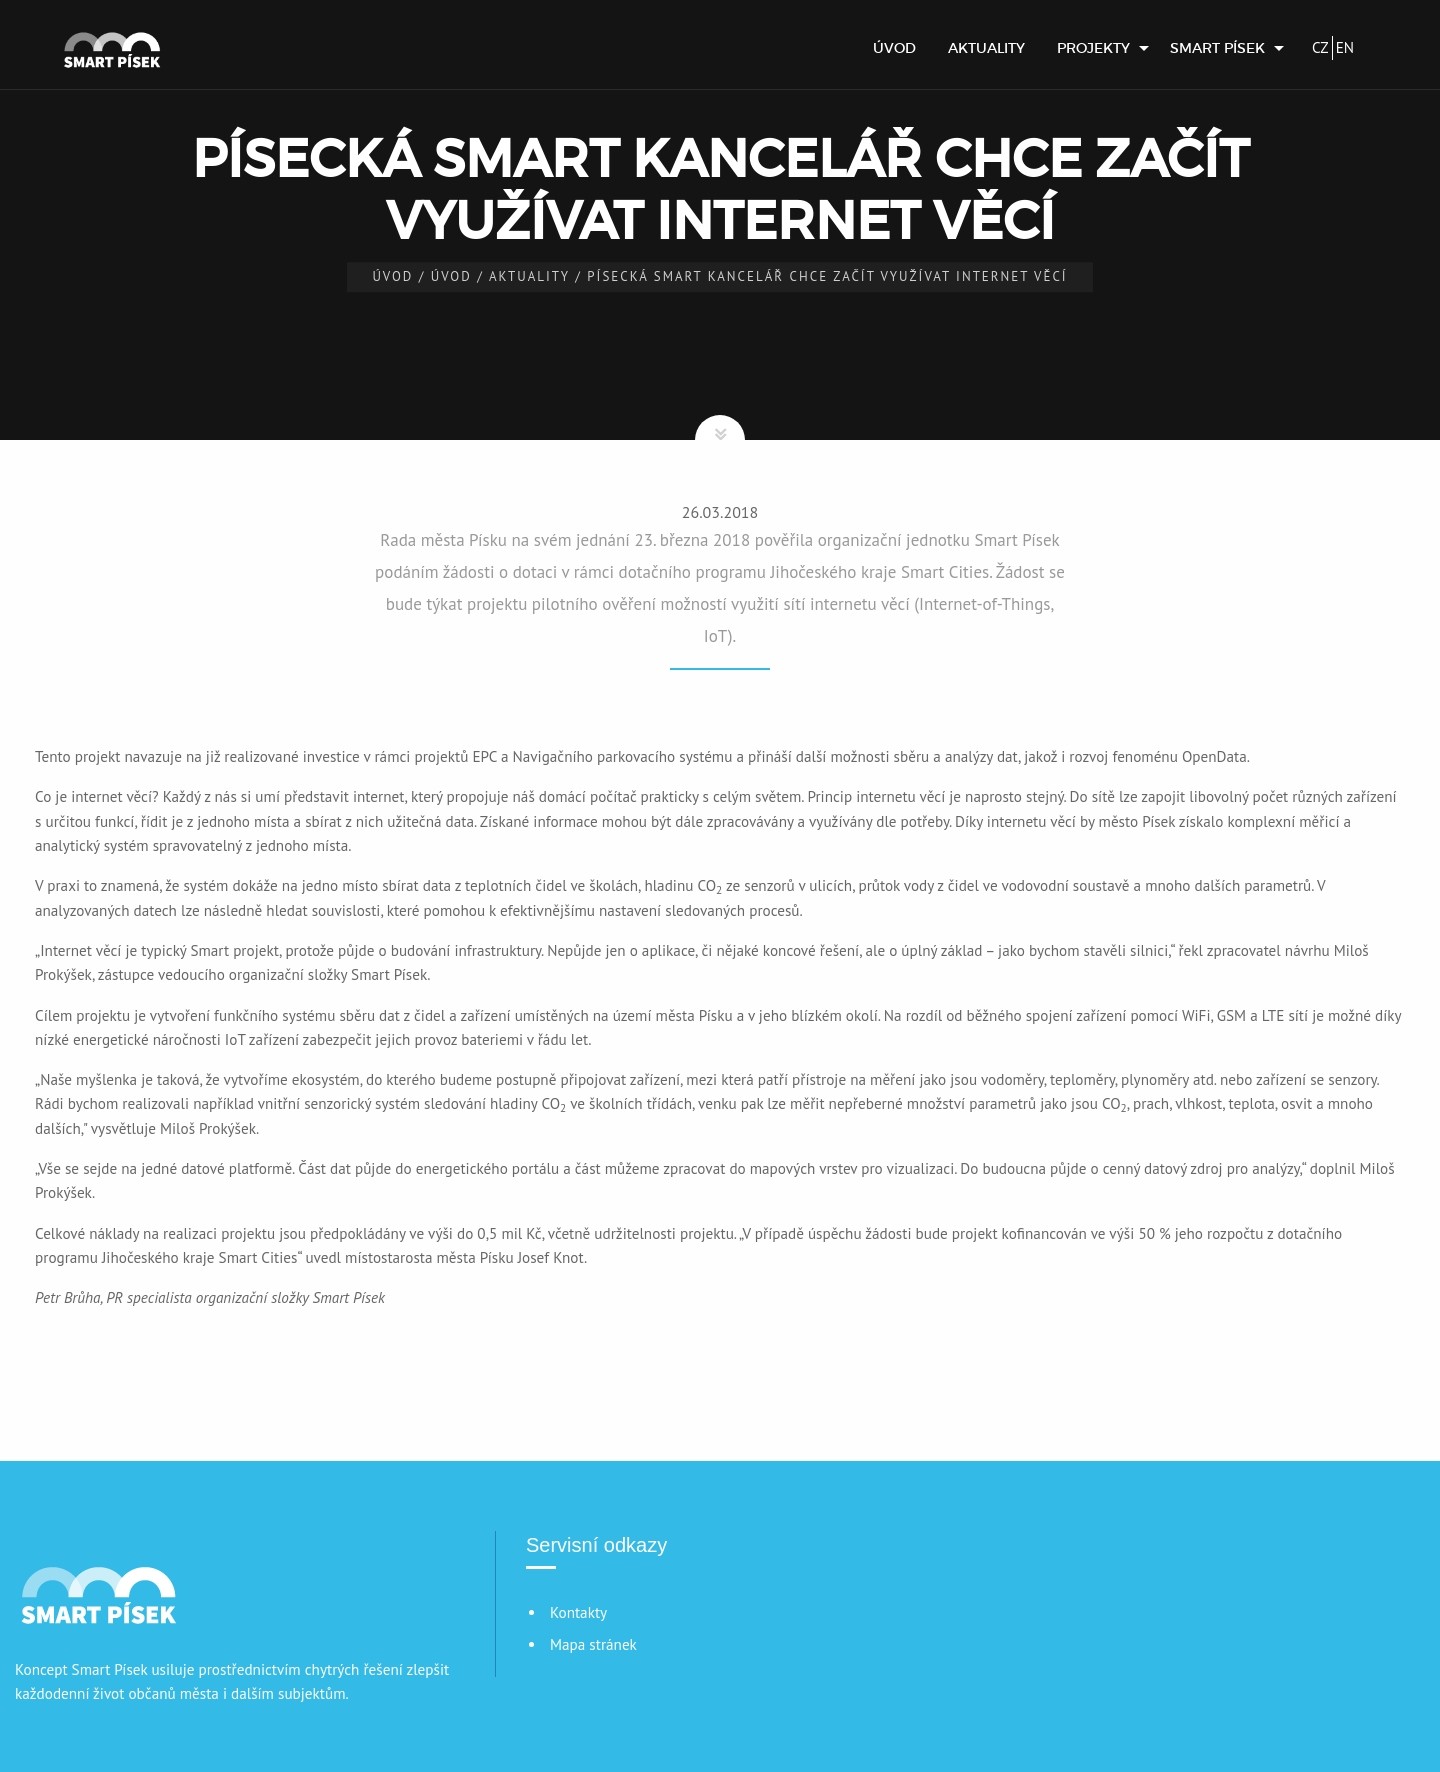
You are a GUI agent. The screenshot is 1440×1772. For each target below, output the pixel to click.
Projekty (1093, 48)
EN (1345, 47)
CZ (1320, 47)
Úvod (894, 48)
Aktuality (986, 48)
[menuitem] (894, 48)
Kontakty (578, 1612)
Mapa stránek (593, 1644)
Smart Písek (1217, 48)
